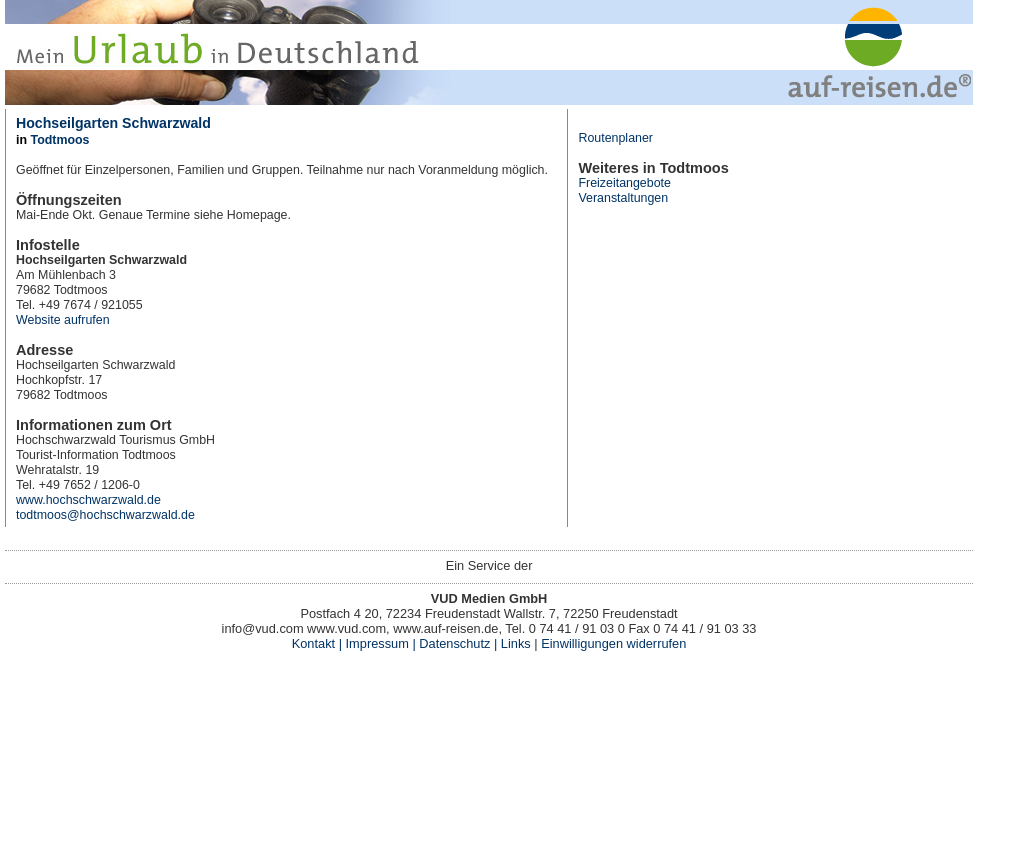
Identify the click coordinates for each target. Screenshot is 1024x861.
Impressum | (381, 643)
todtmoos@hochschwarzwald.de (105, 515)
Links (513, 643)
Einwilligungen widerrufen (613, 643)
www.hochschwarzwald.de (88, 500)
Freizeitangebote (624, 183)
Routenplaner (615, 138)
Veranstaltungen (623, 198)
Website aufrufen (63, 320)
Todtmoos (59, 140)
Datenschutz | (457, 643)
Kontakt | (317, 643)
